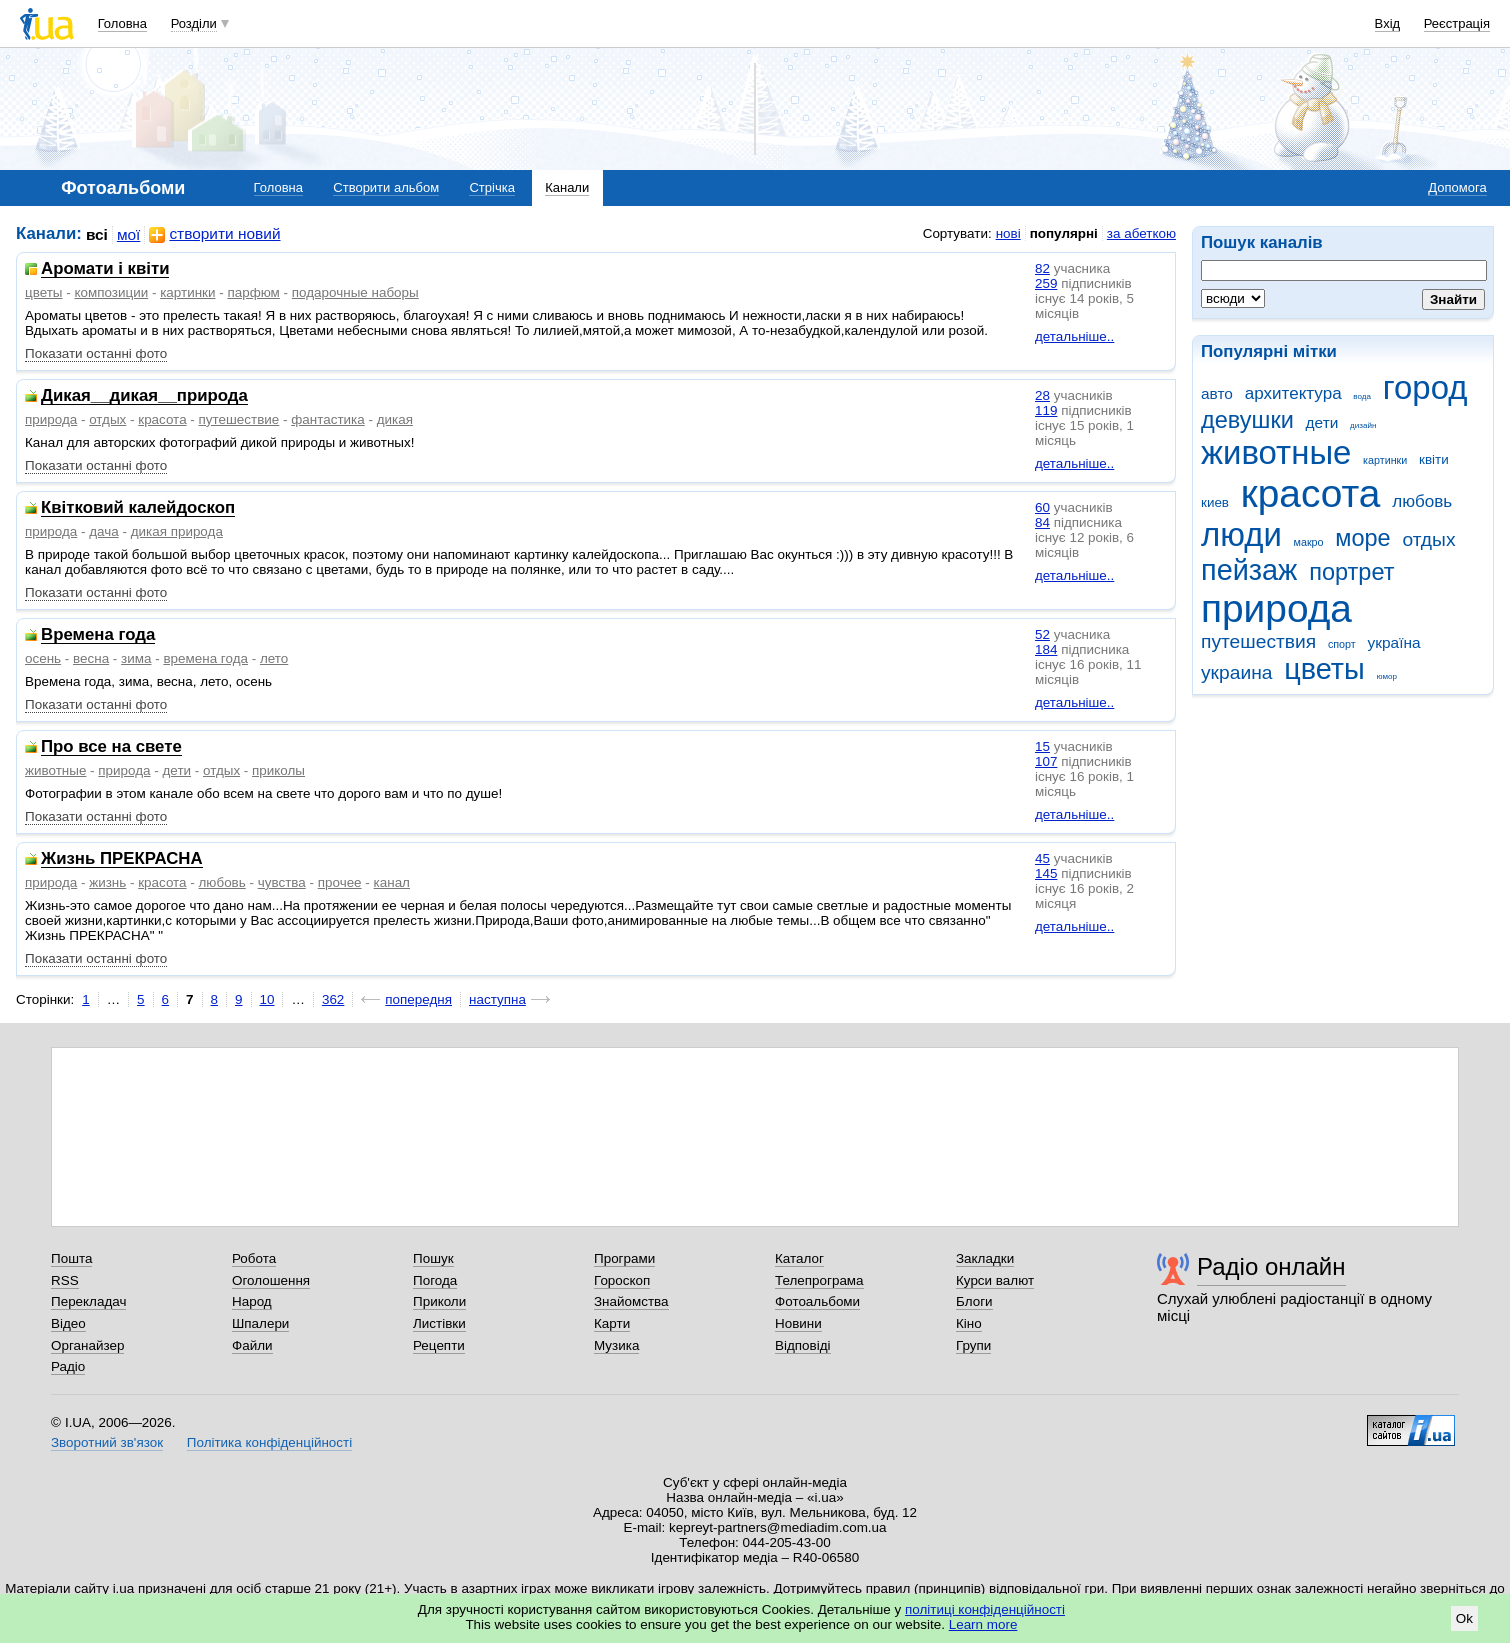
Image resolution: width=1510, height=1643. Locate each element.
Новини (798, 1323)
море (1362, 538)
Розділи (194, 23)
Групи (973, 1345)
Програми (624, 1258)
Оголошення (271, 1280)
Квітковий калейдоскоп (138, 508)
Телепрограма (819, 1280)
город (1425, 387)
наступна (497, 999)
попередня (418, 999)
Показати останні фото (96, 353)
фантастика (327, 419)
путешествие (239, 419)
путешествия (1258, 641)
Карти (612, 1323)
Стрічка (491, 187)
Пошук (433, 1258)
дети (1322, 422)
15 (1042, 746)
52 (1042, 634)
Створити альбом (386, 187)
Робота (254, 1258)
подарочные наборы (355, 292)
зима (136, 658)
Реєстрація (1457, 23)
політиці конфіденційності (985, 1609)
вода (1362, 396)
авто (1217, 393)
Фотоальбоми (817, 1301)
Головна (122, 23)
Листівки (439, 1323)
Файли (252, 1345)
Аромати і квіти (105, 269)
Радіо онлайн (1271, 1266)
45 (1042, 858)
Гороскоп (622, 1280)
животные (1276, 452)
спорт (1342, 644)
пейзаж (1249, 570)
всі (97, 234)
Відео (68, 1323)
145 (1046, 873)
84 (1042, 522)
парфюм (253, 292)
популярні (1064, 233)
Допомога (1457, 187)
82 (1042, 268)
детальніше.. (1074, 336)
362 (333, 999)
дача (104, 531)
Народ (252, 1301)
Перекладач (88, 1301)
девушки (1247, 420)
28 (1042, 395)
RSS (65, 1280)
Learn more (983, 1624)
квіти (1434, 459)
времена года (205, 658)
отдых (1428, 539)
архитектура (1293, 393)
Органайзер (87, 1345)
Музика (616, 1345)
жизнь (107, 882)
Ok (1464, 1618)
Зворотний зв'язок (107, 1442)
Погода (435, 1280)
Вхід (1388, 23)
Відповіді (803, 1345)
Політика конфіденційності (269, 1442)
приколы (278, 770)
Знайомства (631, 1301)
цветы (1324, 669)
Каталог (799, 1258)
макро (1309, 542)
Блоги (974, 1301)
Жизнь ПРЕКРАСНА (122, 859)
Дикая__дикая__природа (144, 396)
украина (1236, 672)
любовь (1422, 501)
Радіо (68, 1366)
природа (1276, 608)
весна (91, 658)
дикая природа (177, 531)
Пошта (71, 1258)
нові (1008, 233)
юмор (1387, 676)
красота (1311, 493)
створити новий (214, 234)
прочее (340, 882)
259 (1046, 283)
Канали (567, 187)
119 (1046, 410)
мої (129, 234)
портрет (1351, 572)
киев (1215, 502)
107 (1046, 761)
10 (267, 999)
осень (43, 658)
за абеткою (1141, 233)
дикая (395, 419)
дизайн (1363, 425)
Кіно (969, 1323)
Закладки (985, 1258)
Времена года (98, 635)
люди (1241, 534)
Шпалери (260, 1323)
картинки (1385, 460)
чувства (282, 882)
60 (1042, 507)
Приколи (439, 1301)
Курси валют (995, 1280)
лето (274, 658)
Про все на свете (111, 747)
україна (1393, 642)
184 (1046, 649)
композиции (111, 292)
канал (392, 882)
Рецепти (439, 1345)
